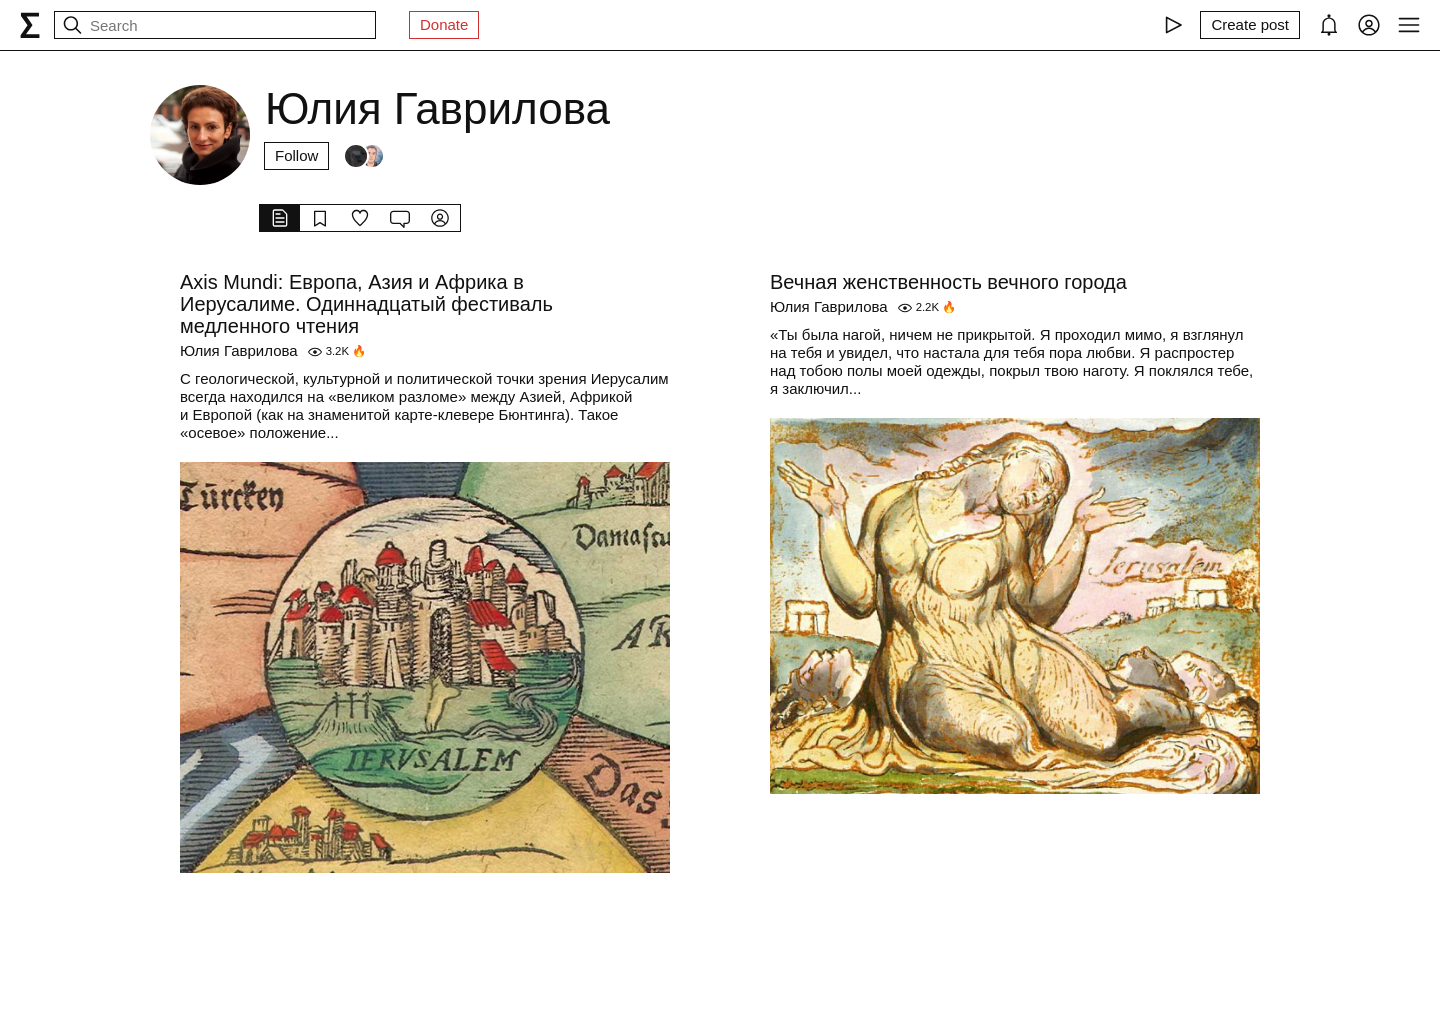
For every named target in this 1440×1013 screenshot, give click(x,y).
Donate (444, 24)
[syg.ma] (30, 25)
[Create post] (1250, 25)
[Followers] (364, 156)
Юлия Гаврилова (239, 350)
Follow (296, 155)
